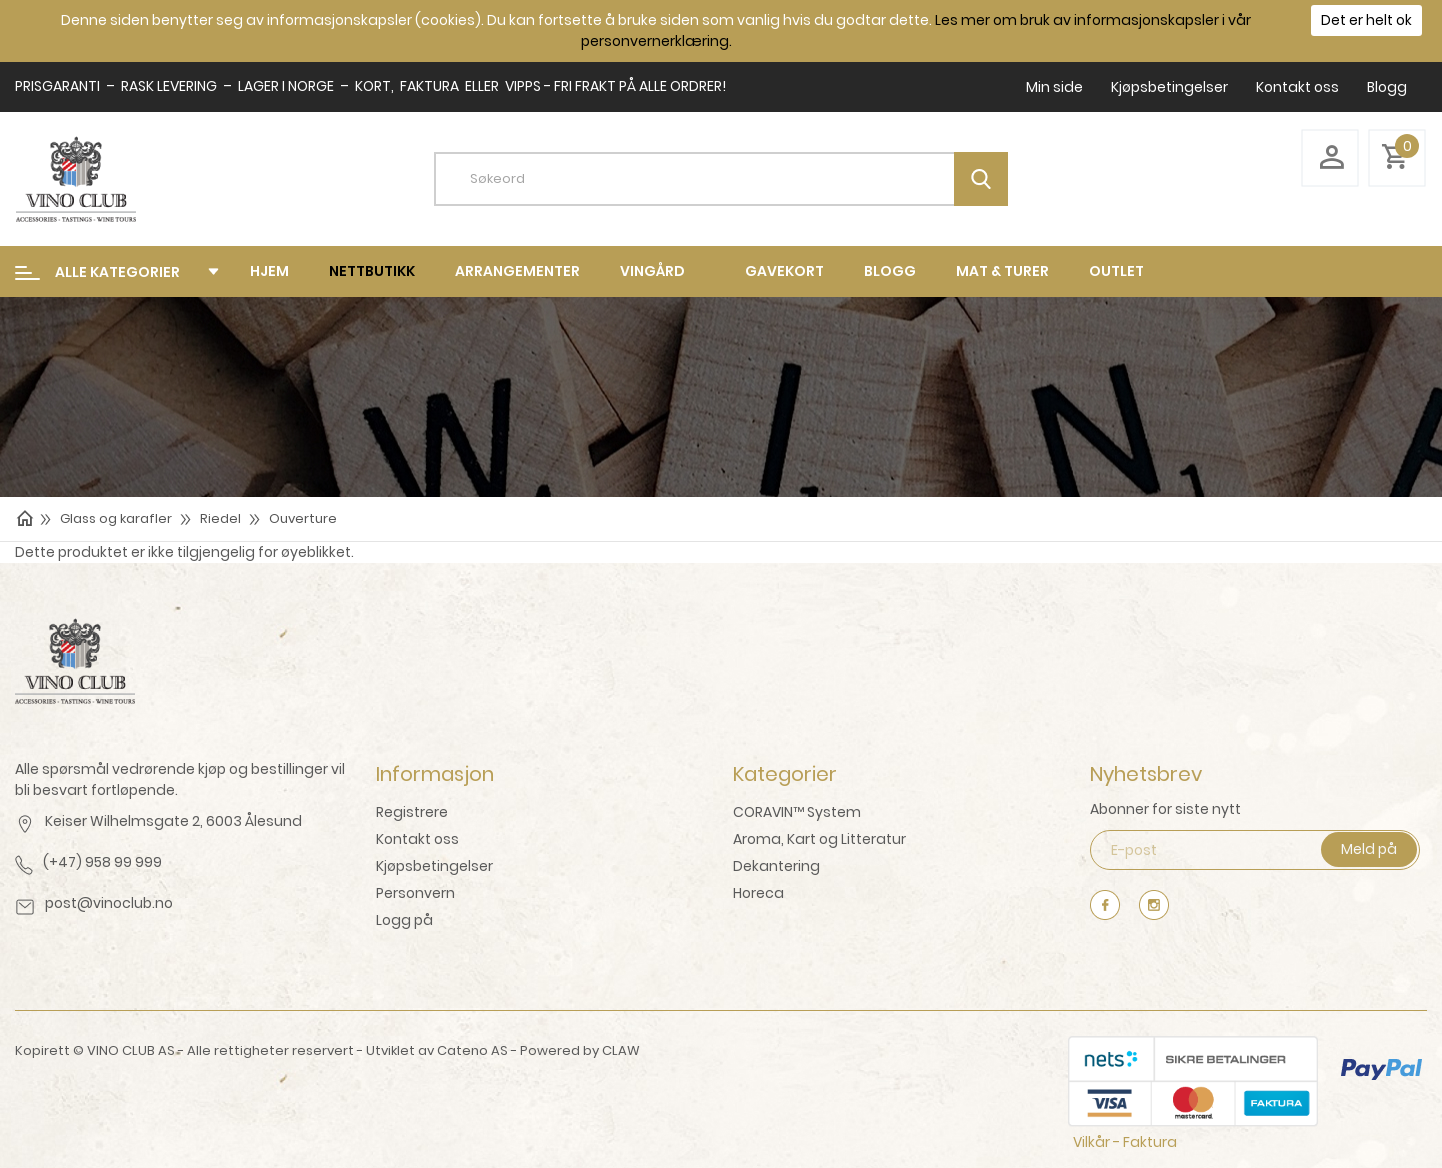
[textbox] (736, 179)
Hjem (269, 271)
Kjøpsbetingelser (1169, 87)
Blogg (1387, 87)
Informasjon (435, 774)
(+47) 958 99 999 (102, 862)
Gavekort (784, 271)
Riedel (220, 518)
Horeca (758, 893)
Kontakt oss (1297, 87)
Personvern (415, 893)
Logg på (404, 920)
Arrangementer (517, 271)
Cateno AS (472, 1050)
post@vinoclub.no (109, 903)
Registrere (412, 812)
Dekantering (776, 866)
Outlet (1116, 271)
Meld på (1369, 849)
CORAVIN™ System (797, 812)
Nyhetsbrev (1146, 774)
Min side (1054, 87)
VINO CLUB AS (131, 1050)
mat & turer (1002, 271)
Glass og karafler (116, 518)
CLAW (621, 1050)
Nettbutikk (372, 271)
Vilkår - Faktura (1125, 1142)
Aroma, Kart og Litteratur (819, 839)
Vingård (652, 271)
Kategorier (785, 774)
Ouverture (303, 518)
